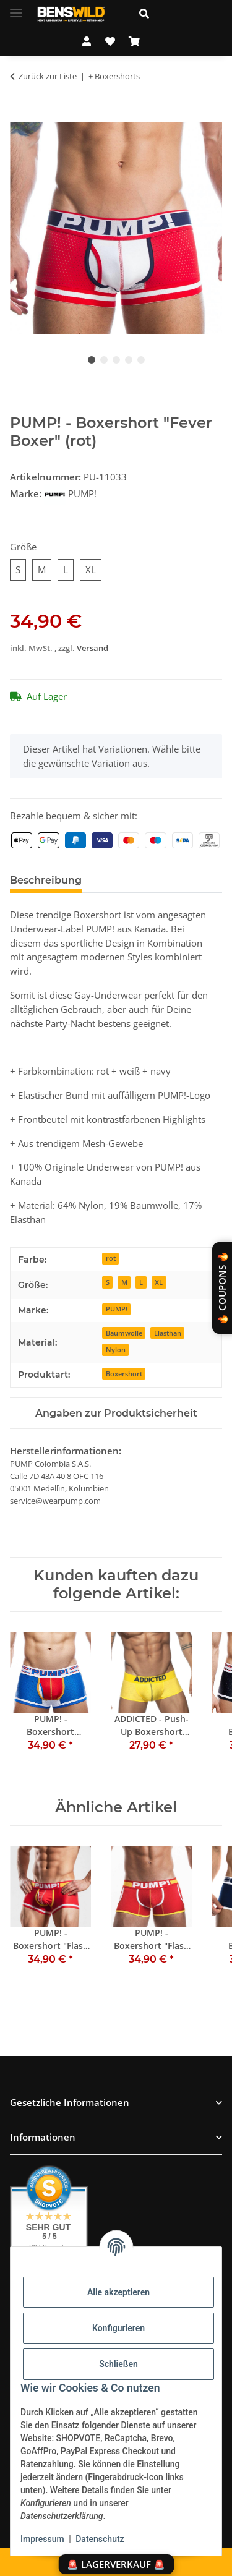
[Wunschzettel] (109, 41)
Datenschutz (99, 2539)
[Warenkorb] (134, 41)
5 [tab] (141, 360)
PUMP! (116, 1308)
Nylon (116, 1349)
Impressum (42, 2539)
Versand (92, 648)
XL (159, 1282)
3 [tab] (116, 360)
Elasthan (167, 1332)
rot (111, 1258)
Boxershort (124, 1373)
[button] (175, 13)
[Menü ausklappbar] (16, 7)
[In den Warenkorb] (20, 115)
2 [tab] (104, 360)
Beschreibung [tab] (46, 880)
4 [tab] (128, 360)
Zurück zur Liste (48, 76)
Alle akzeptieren (118, 2292)
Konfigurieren (118, 2328)
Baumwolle (124, 1332)
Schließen (118, 2364)
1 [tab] (91, 360)
